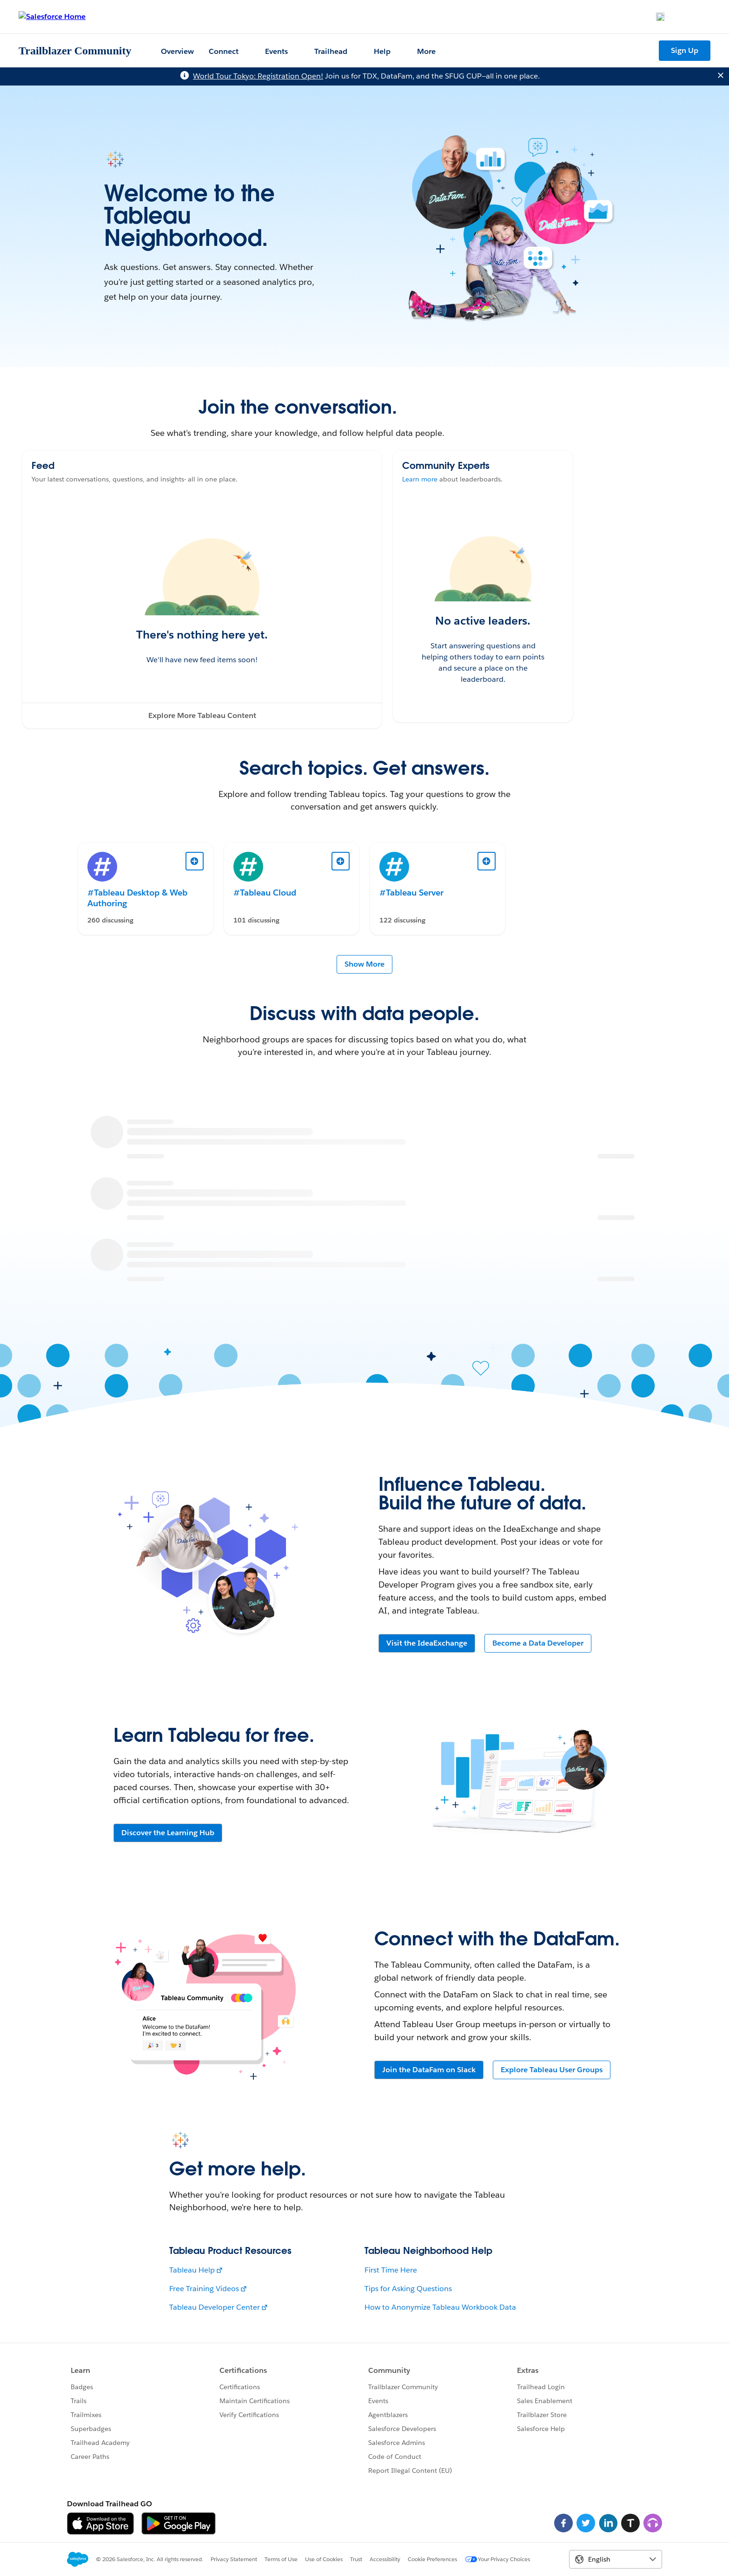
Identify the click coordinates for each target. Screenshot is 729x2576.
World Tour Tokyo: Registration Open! (258, 76)
